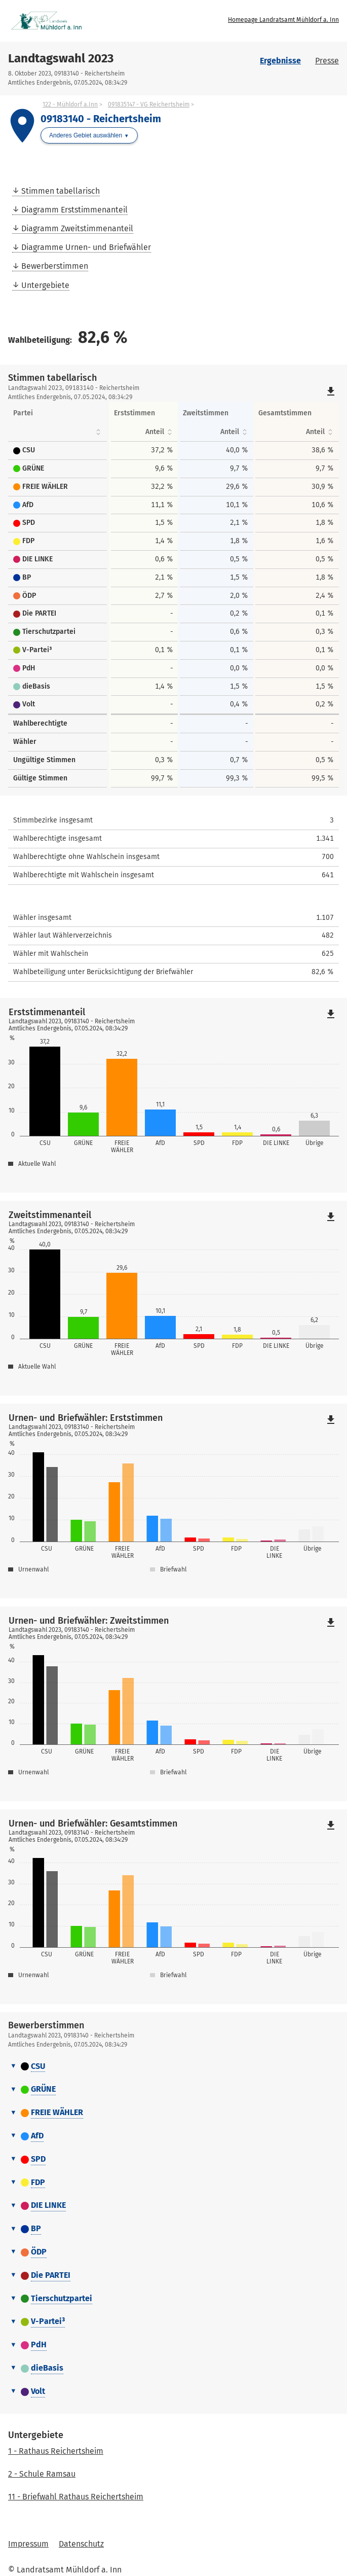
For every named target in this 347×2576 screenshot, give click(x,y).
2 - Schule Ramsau (41, 2474)
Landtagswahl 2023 (60, 58)
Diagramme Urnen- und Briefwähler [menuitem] (86, 247)
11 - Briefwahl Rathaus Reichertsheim (75, 2496)
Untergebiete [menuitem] (45, 285)
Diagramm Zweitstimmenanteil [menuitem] (77, 228)
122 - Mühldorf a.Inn (70, 104)
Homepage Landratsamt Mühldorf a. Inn (283, 19)
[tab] (173, 2066)
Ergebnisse (280, 60)
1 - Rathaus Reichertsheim (55, 2451)
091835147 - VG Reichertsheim (148, 104)
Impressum (28, 2544)
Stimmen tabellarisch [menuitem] (60, 191)
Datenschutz (81, 2544)
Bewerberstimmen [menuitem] (54, 266)
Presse (327, 60)
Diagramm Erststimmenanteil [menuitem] (74, 209)
